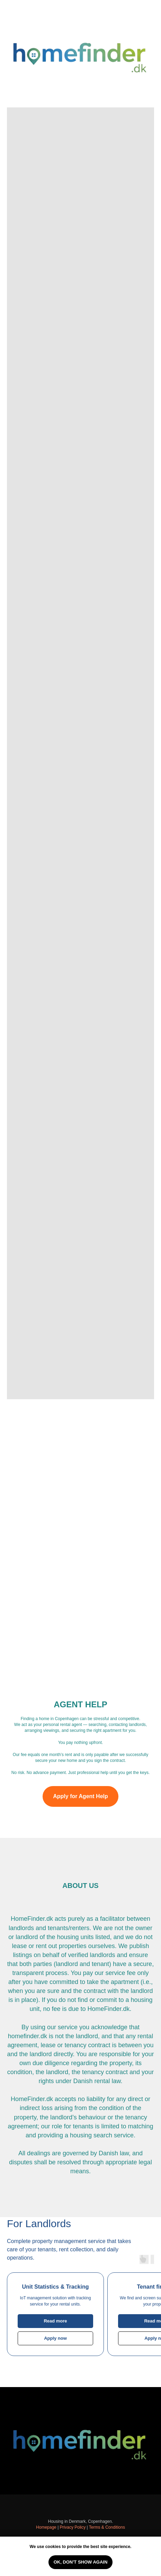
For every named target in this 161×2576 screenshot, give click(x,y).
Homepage (46, 2527)
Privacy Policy (73, 2527)
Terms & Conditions (107, 2527)
